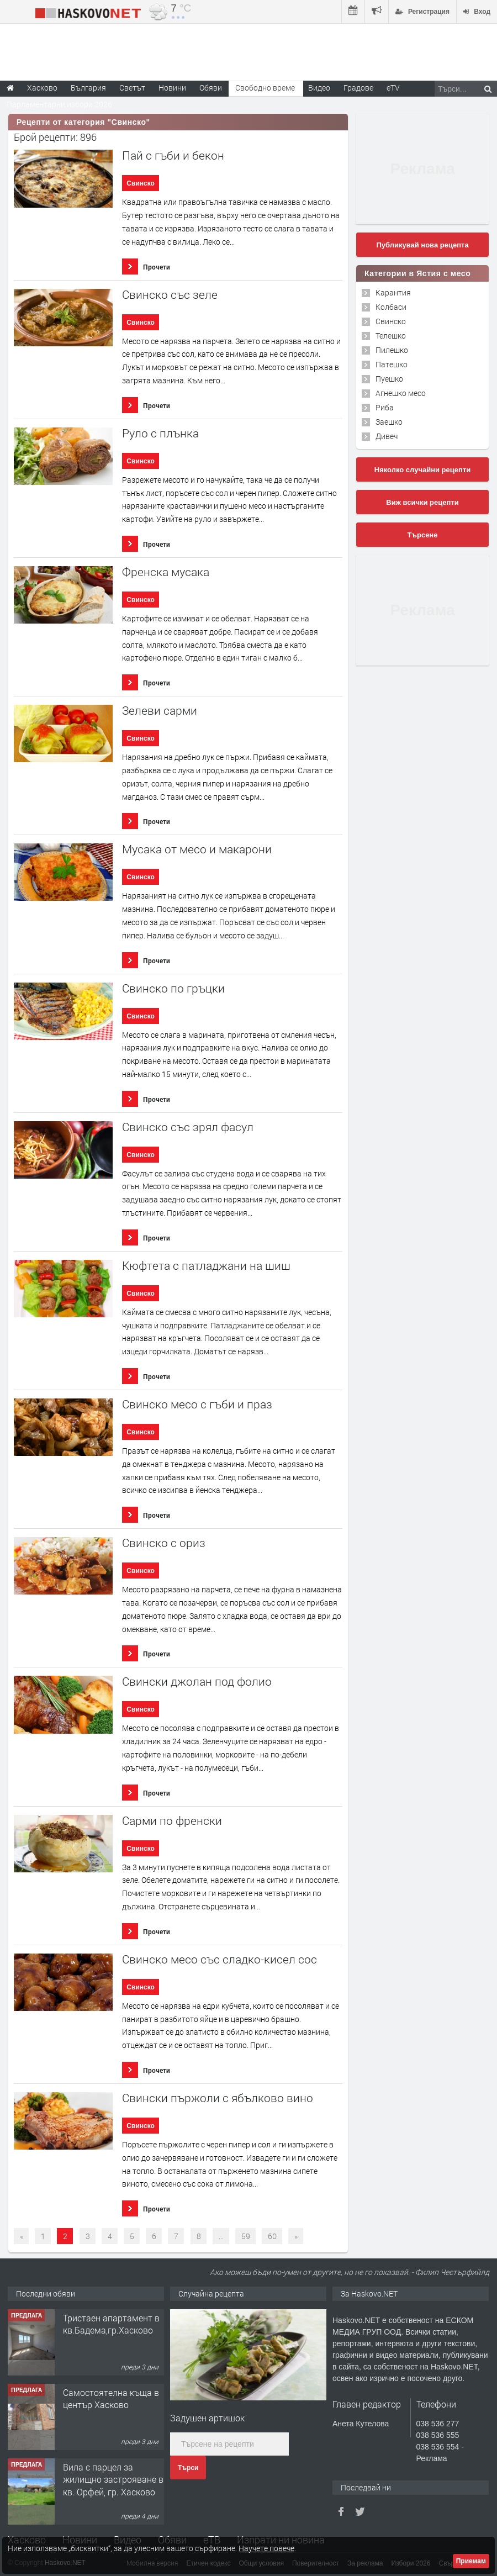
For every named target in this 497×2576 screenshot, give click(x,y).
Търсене (423, 535)
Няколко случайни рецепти (422, 470)
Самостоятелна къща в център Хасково (111, 2398)
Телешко (391, 335)
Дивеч (387, 436)
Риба (385, 407)
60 (272, 2236)
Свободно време (265, 87)
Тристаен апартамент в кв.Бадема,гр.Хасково (111, 2324)
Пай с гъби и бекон (173, 155)
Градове (358, 87)
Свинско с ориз (163, 1543)
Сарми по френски (172, 1821)
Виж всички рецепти (422, 502)
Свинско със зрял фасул (187, 1127)
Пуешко (389, 378)
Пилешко (392, 350)
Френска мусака (165, 572)
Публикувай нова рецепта (422, 245)
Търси (188, 2468)
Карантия (393, 292)
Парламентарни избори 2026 (59, 104)
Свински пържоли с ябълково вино (217, 2098)
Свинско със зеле (170, 294)
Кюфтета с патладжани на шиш (206, 1265)
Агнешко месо (401, 393)
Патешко (392, 364)
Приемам (471, 2561)
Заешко (389, 421)
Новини (172, 87)
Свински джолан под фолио (197, 1681)
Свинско (140, 183)
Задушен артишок (207, 2418)
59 (245, 2236)
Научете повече (266, 2548)
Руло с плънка (160, 433)
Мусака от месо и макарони (197, 849)
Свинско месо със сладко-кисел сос (219, 1959)
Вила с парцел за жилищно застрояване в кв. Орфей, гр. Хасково (113, 2479)
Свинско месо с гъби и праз (197, 1404)
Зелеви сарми (159, 710)
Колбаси (391, 307)
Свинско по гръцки (173, 988)
